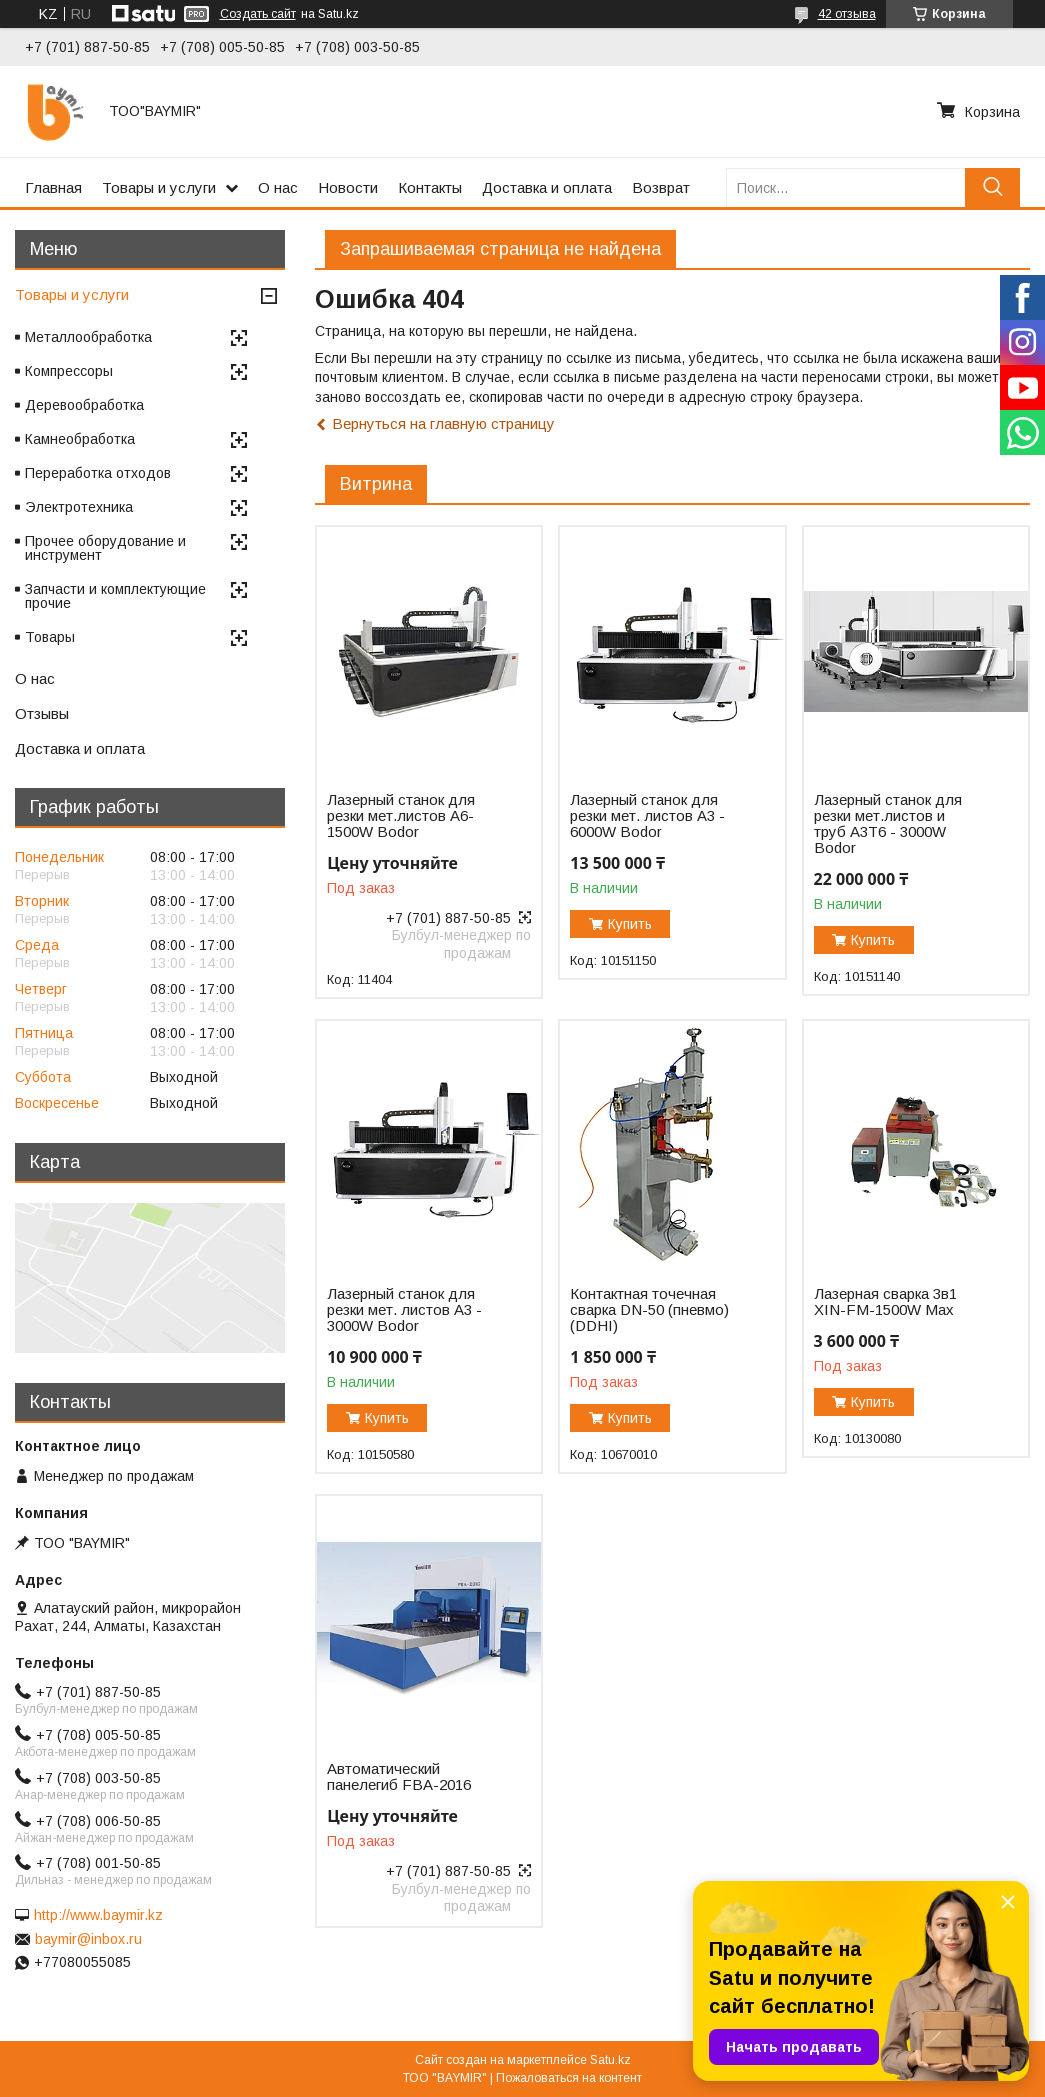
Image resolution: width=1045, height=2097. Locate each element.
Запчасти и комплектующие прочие (115, 596)
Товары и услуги (159, 187)
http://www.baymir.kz (98, 1915)
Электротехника (79, 507)
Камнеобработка (80, 439)
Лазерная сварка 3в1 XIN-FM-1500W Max (885, 1302)
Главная (53, 187)
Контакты (430, 187)
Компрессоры (69, 371)
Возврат (661, 187)
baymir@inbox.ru (88, 1939)
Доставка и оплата (547, 187)
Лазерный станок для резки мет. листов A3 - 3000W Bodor (404, 1310)
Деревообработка (84, 405)
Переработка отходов (98, 473)
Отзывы (42, 713)
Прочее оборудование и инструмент (105, 548)
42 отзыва (847, 14)
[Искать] (992, 187)
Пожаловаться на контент (569, 2078)
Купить (630, 924)
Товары (50, 637)
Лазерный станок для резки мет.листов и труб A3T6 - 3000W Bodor (888, 824)
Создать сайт (258, 14)
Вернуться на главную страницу (443, 423)
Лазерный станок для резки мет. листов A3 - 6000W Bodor (647, 816)
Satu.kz (610, 2060)
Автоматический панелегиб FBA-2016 (399, 1777)
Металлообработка (88, 337)
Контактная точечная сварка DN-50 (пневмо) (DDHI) (649, 1310)
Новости (348, 187)
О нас (278, 187)
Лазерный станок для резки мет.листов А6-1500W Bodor (401, 816)
